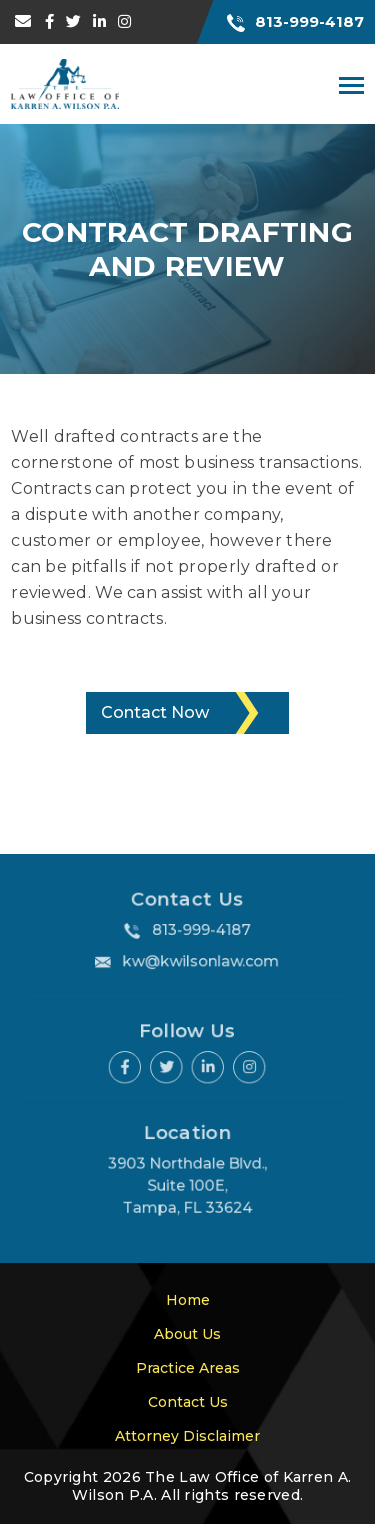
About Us (187, 1334)
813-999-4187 (295, 21)
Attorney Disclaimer (187, 1436)
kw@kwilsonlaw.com (200, 960)
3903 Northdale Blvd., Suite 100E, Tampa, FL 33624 (187, 1185)
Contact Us (188, 1402)
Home (188, 1300)
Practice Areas (188, 1368)
